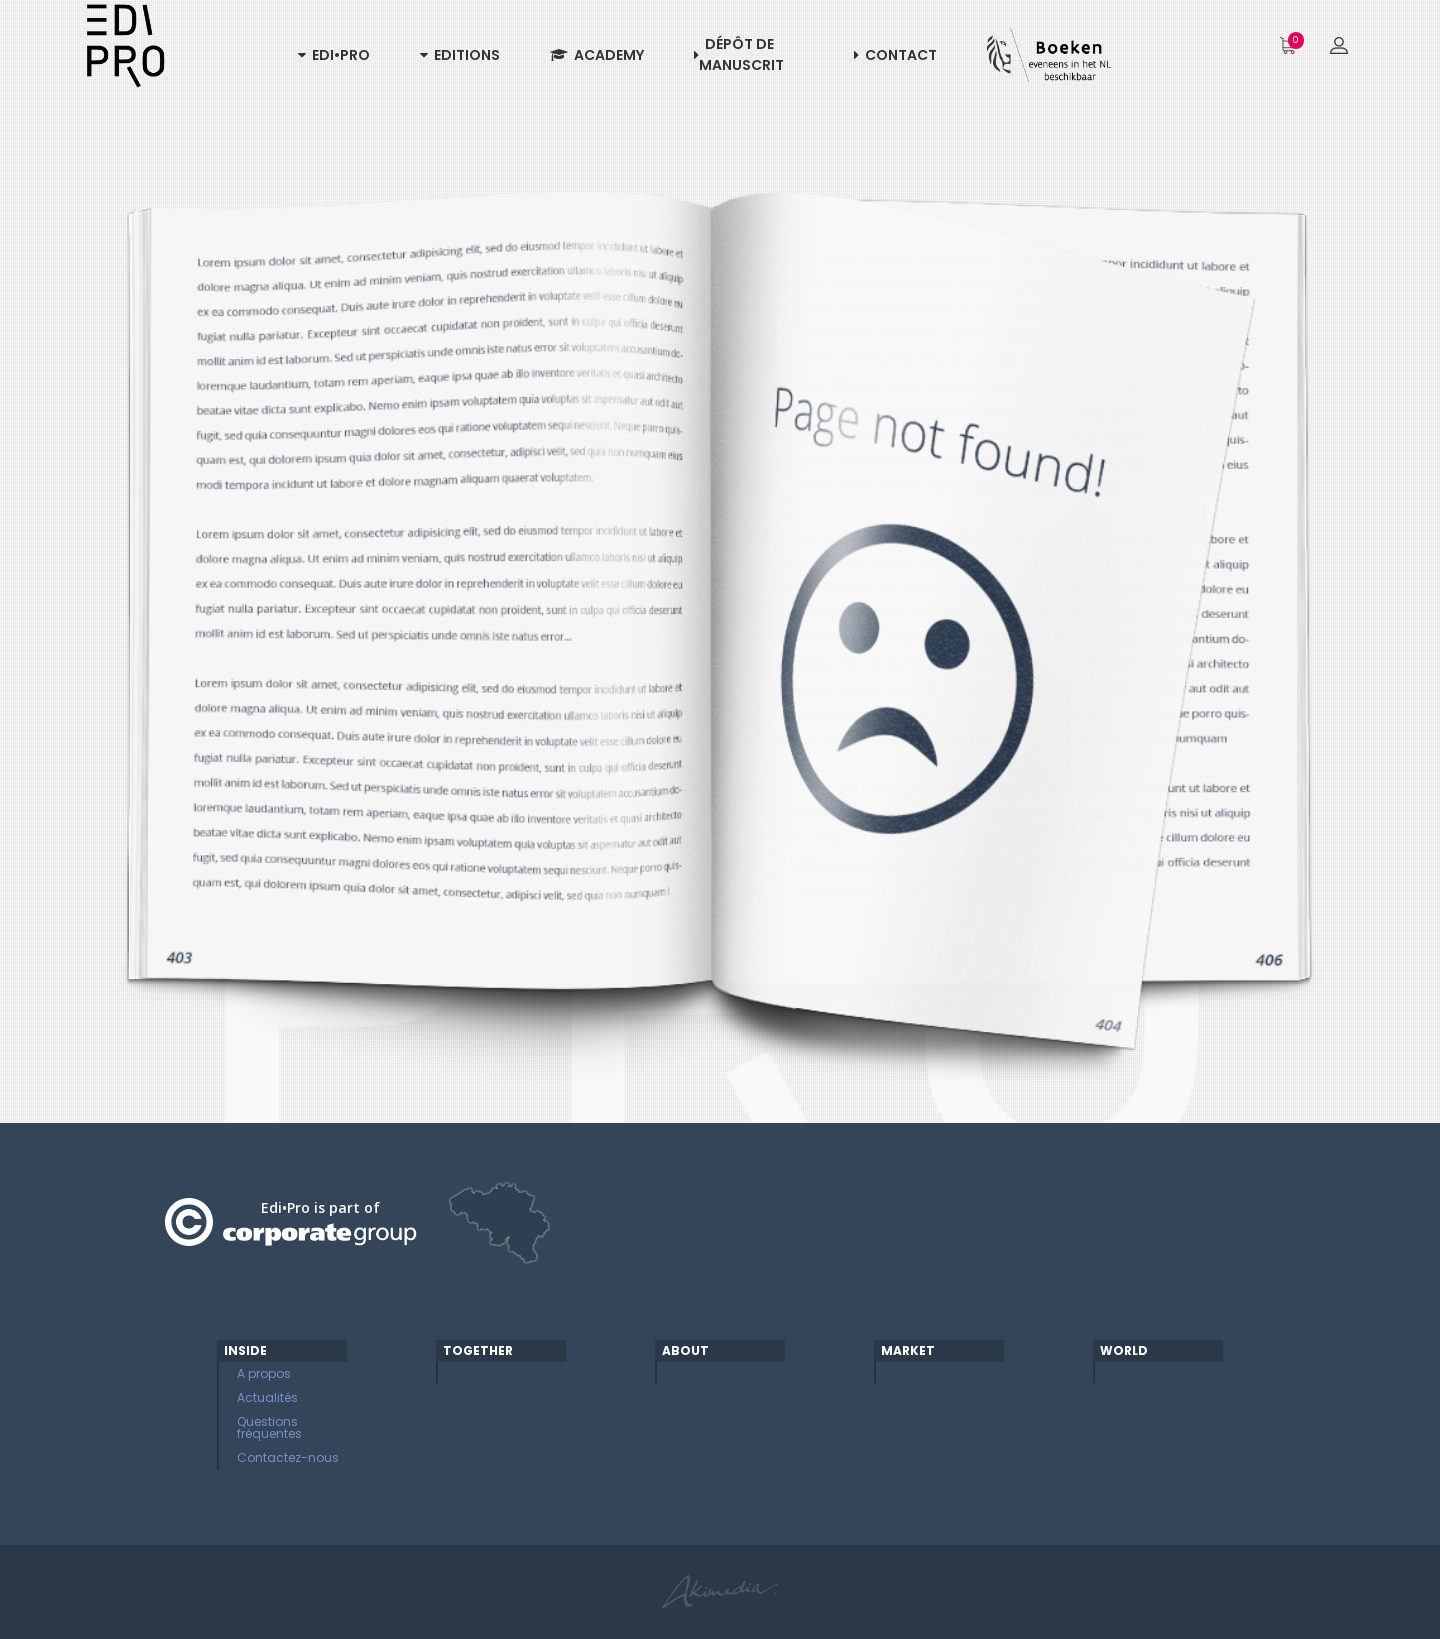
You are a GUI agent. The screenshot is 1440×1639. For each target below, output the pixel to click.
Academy (597, 55)
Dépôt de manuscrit (739, 54)
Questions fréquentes (269, 1427)
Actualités (267, 1397)
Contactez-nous (288, 1457)
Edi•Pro (334, 55)
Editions (460, 55)
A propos (264, 1373)
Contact (895, 55)
